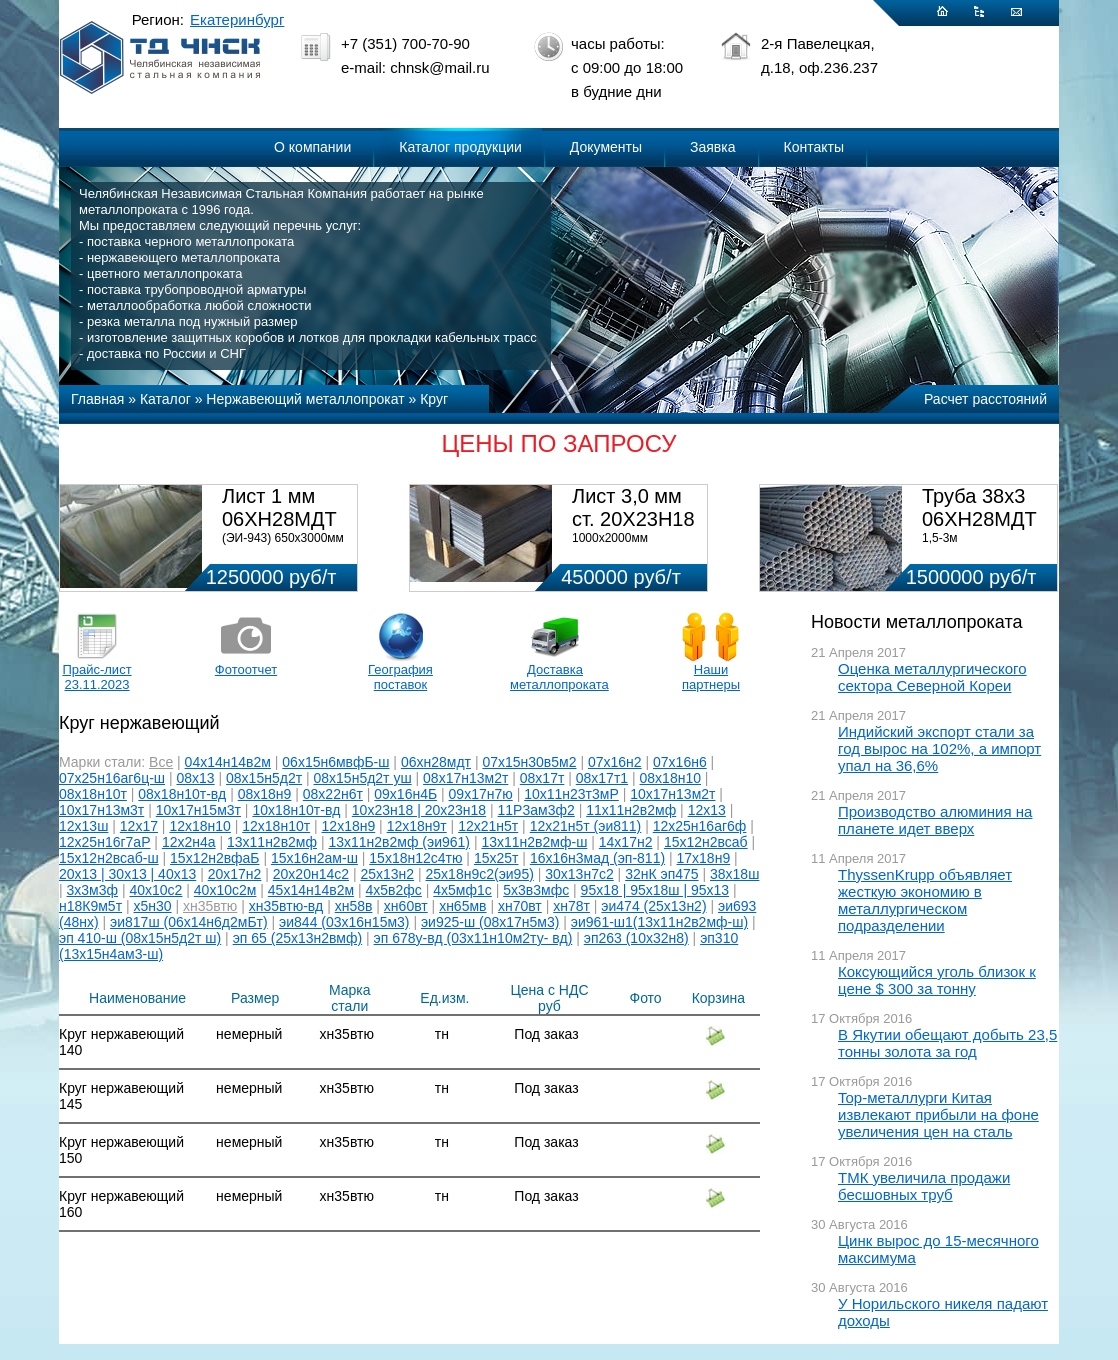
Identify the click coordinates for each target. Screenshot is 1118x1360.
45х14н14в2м (311, 890)
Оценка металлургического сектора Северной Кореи (932, 677)
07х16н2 (615, 762)
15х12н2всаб (706, 842)
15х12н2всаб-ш (109, 858)
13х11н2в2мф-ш (534, 842)
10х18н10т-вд (296, 810)
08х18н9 (265, 794)
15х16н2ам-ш (314, 858)
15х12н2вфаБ (214, 858)
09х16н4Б (405, 794)
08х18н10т (93, 794)
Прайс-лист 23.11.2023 (96, 677)
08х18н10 (670, 778)
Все (161, 762)
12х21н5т (488, 826)
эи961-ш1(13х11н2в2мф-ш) (659, 922)
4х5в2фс (394, 890)
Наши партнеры (711, 677)
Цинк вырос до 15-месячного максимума (938, 1249)
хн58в (354, 906)
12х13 (707, 810)
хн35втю (210, 906)
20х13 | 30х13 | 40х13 (127, 874)
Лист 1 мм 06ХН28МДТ (279, 507)
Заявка (712, 147)
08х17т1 (602, 778)
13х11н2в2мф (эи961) (399, 842)
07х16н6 (680, 762)
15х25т (496, 858)
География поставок (400, 677)
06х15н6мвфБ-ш (335, 762)
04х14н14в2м (228, 762)
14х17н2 (626, 842)
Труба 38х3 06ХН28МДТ (979, 507)
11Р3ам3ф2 (536, 810)
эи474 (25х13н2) (653, 906)
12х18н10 (199, 826)
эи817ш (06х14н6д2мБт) (189, 922)
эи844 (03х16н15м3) (344, 922)
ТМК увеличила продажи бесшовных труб (924, 1186)
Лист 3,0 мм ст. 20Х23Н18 (633, 507)
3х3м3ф (93, 890)
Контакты (814, 147)
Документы (606, 147)
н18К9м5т (90, 906)
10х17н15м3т (198, 810)
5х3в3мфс (536, 890)
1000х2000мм (610, 538)
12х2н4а (189, 842)
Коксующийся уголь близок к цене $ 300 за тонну (937, 980)
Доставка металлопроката (555, 677)
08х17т (542, 778)
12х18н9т (417, 826)
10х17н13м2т (672, 794)
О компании (312, 147)
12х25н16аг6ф (700, 826)
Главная (97, 399)
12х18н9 (349, 826)
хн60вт (406, 906)
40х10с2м (225, 890)
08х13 (195, 778)
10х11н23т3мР (571, 794)
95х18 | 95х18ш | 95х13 (655, 890)
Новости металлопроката (916, 622)
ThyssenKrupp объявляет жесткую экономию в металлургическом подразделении (925, 900)
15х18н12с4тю (415, 858)
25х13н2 (387, 874)
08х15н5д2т (264, 778)
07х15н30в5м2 (529, 762)
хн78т (571, 906)
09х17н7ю (481, 794)
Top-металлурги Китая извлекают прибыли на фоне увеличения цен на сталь (938, 1114)
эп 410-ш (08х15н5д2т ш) (140, 938)
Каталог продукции (460, 147)
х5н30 (153, 906)
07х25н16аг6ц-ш (112, 778)
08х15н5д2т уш (363, 778)
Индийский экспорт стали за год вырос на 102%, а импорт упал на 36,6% (939, 748)
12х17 (139, 826)
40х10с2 (155, 890)
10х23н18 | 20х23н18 (419, 810)
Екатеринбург (237, 19)
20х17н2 (235, 874)
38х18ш (734, 874)
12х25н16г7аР (104, 842)
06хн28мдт (436, 762)
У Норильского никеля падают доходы (943, 1312)
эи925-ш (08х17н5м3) (490, 922)
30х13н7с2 (579, 874)
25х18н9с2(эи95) (480, 874)
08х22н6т (333, 794)
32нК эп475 (661, 874)
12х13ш (83, 826)
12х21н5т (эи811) (586, 826)
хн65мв (462, 906)
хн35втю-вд (286, 906)
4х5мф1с (462, 890)
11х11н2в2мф (631, 810)
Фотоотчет (246, 669)
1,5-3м (940, 538)
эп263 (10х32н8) (636, 938)
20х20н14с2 (311, 874)
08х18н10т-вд (182, 794)
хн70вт (520, 906)
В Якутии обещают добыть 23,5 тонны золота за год (947, 1043)
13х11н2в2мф (272, 842)
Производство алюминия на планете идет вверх (935, 820)
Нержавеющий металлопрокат (305, 399)
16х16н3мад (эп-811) (597, 858)
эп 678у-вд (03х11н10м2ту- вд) (473, 938)
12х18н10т (276, 826)
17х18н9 (704, 858)
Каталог (165, 399)
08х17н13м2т (465, 778)
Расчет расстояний (985, 399)
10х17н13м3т (101, 810)
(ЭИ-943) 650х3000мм (283, 538)
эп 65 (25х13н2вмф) (298, 938)
